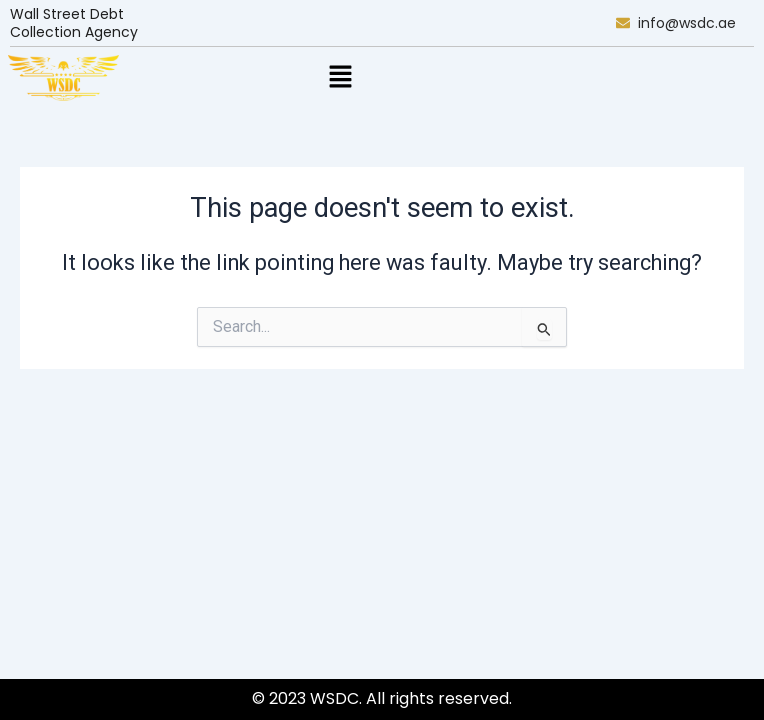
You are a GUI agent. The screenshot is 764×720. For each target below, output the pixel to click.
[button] (340, 78)
